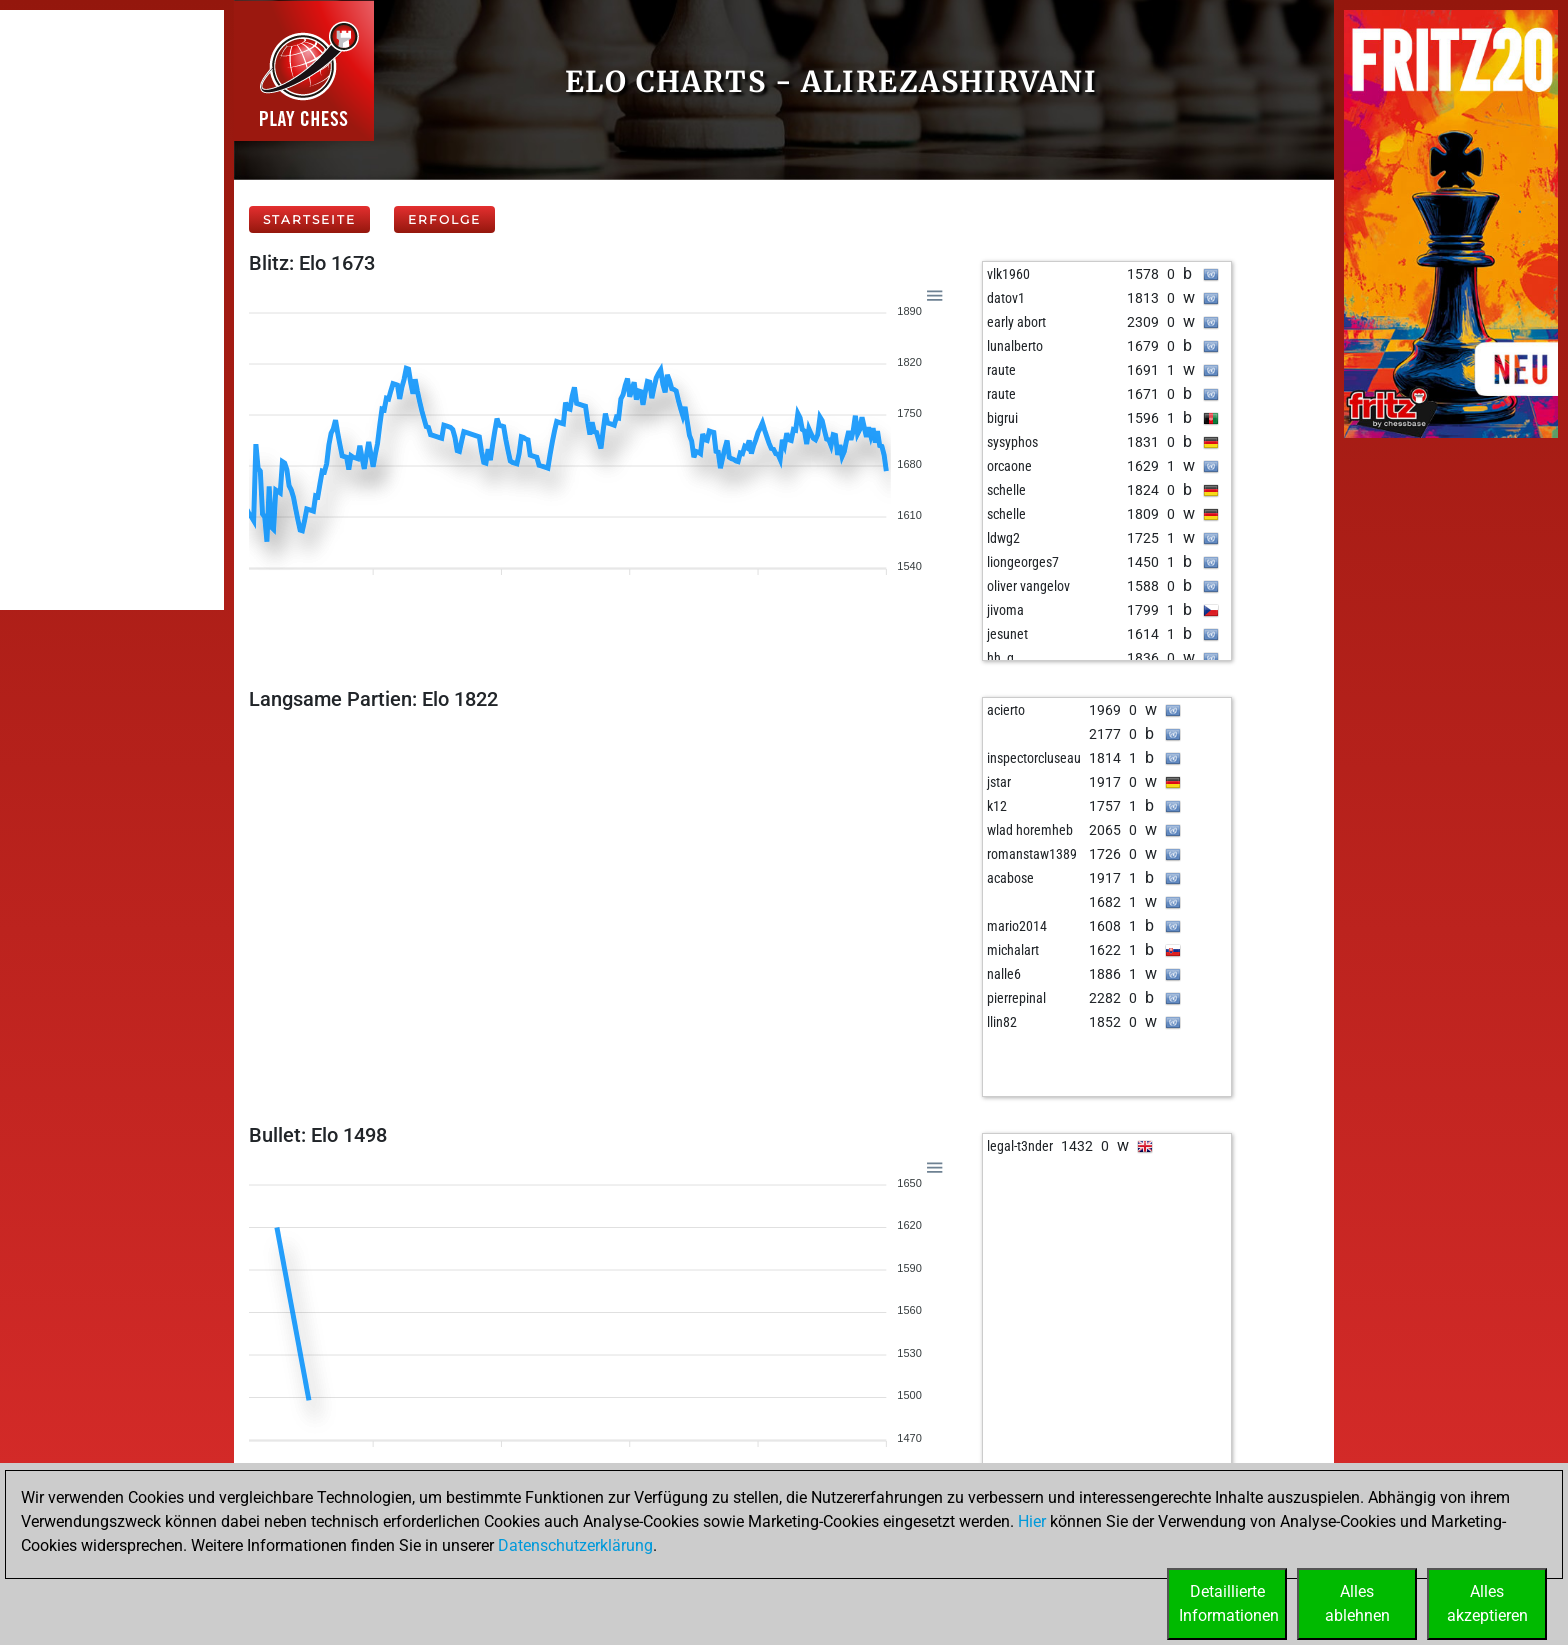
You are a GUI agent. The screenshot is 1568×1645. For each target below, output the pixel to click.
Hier (1032, 1521)
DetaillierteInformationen (1229, 1603)
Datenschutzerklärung (575, 1545)
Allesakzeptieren (1487, 1603)
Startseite (309, 219)
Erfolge (444, 219)
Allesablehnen (1357, 1603)
